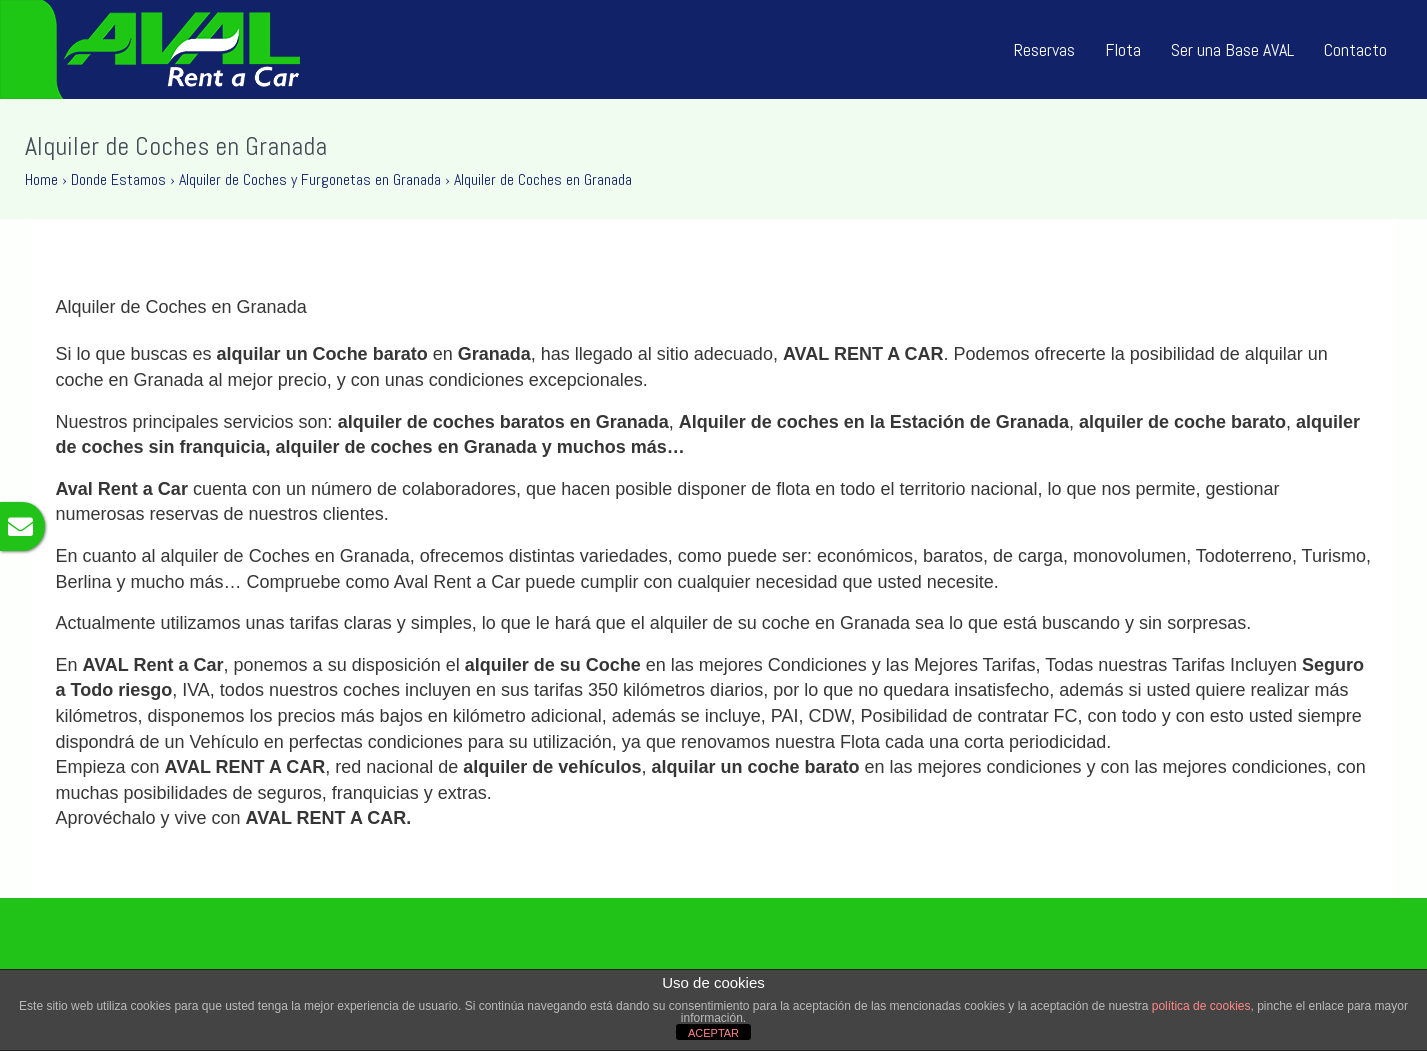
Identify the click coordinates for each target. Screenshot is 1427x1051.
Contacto (1355, 49)
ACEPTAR (713, 1033)
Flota (1123, 49)
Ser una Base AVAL (1232, 49)
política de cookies (1201, 1006)
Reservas (1044, 49)
